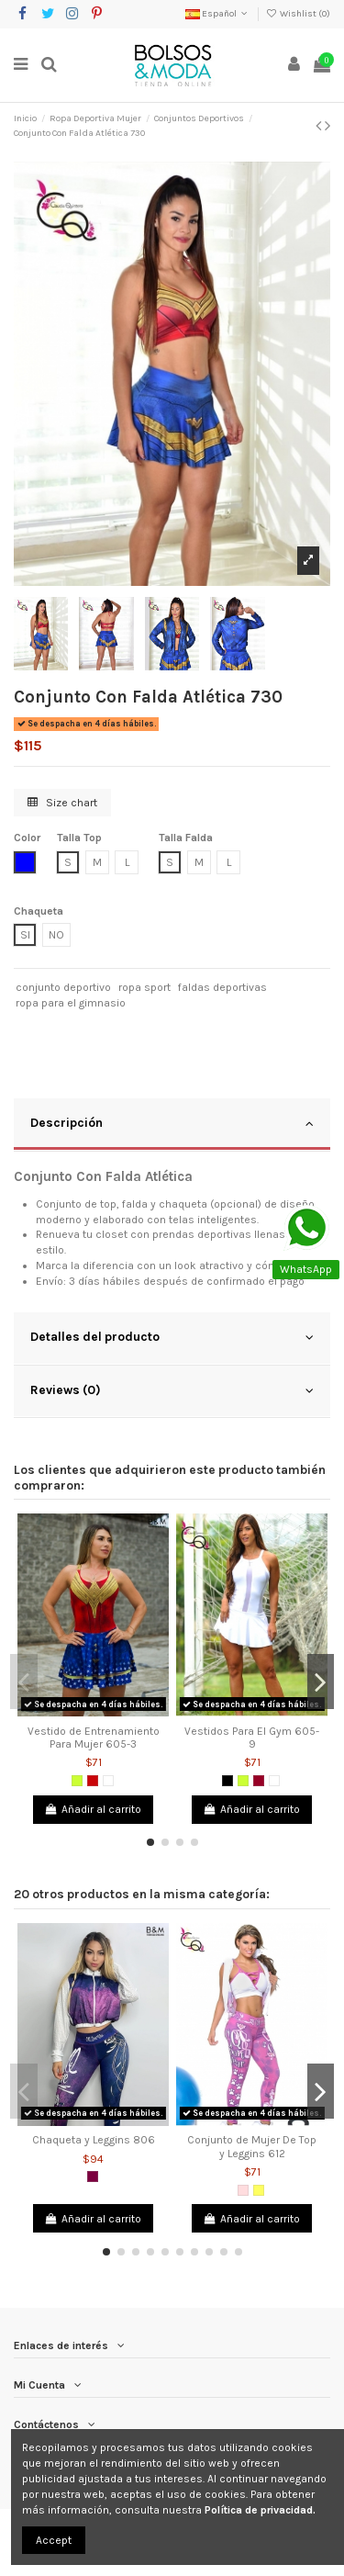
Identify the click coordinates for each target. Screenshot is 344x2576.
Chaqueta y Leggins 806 (93, 2139)
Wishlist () (298, 13)
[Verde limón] (77, 1780)
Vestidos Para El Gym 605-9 (251, 1737)
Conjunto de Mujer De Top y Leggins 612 (251, 2146)
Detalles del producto (172, 1337)
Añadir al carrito (93, 1809)
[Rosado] (243, 2190)
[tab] (172, 1125)
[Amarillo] (258, 2190)
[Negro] (227, 1780)
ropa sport (144, 987)
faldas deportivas (222, 987)
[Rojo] (92, 1780)
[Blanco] (108, 1780)
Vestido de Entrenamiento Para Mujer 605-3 (94, 1737)
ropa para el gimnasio (71, 1002)
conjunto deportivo (63, 987)
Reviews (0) (172, 1390)
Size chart (62, 802)
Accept (54, 2540)
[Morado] (92, 2176)
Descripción (172, 1123)
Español (217, 13)
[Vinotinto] (258, 1780)
